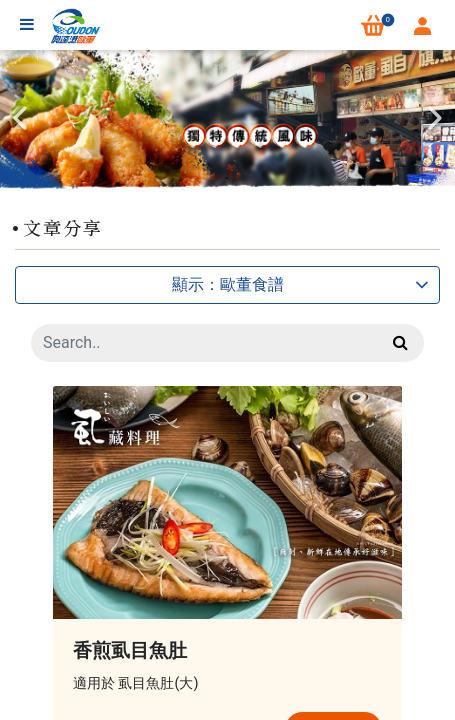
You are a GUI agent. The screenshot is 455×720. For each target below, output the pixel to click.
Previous (20, 118)
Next (435, 118)
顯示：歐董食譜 (301, 284)
